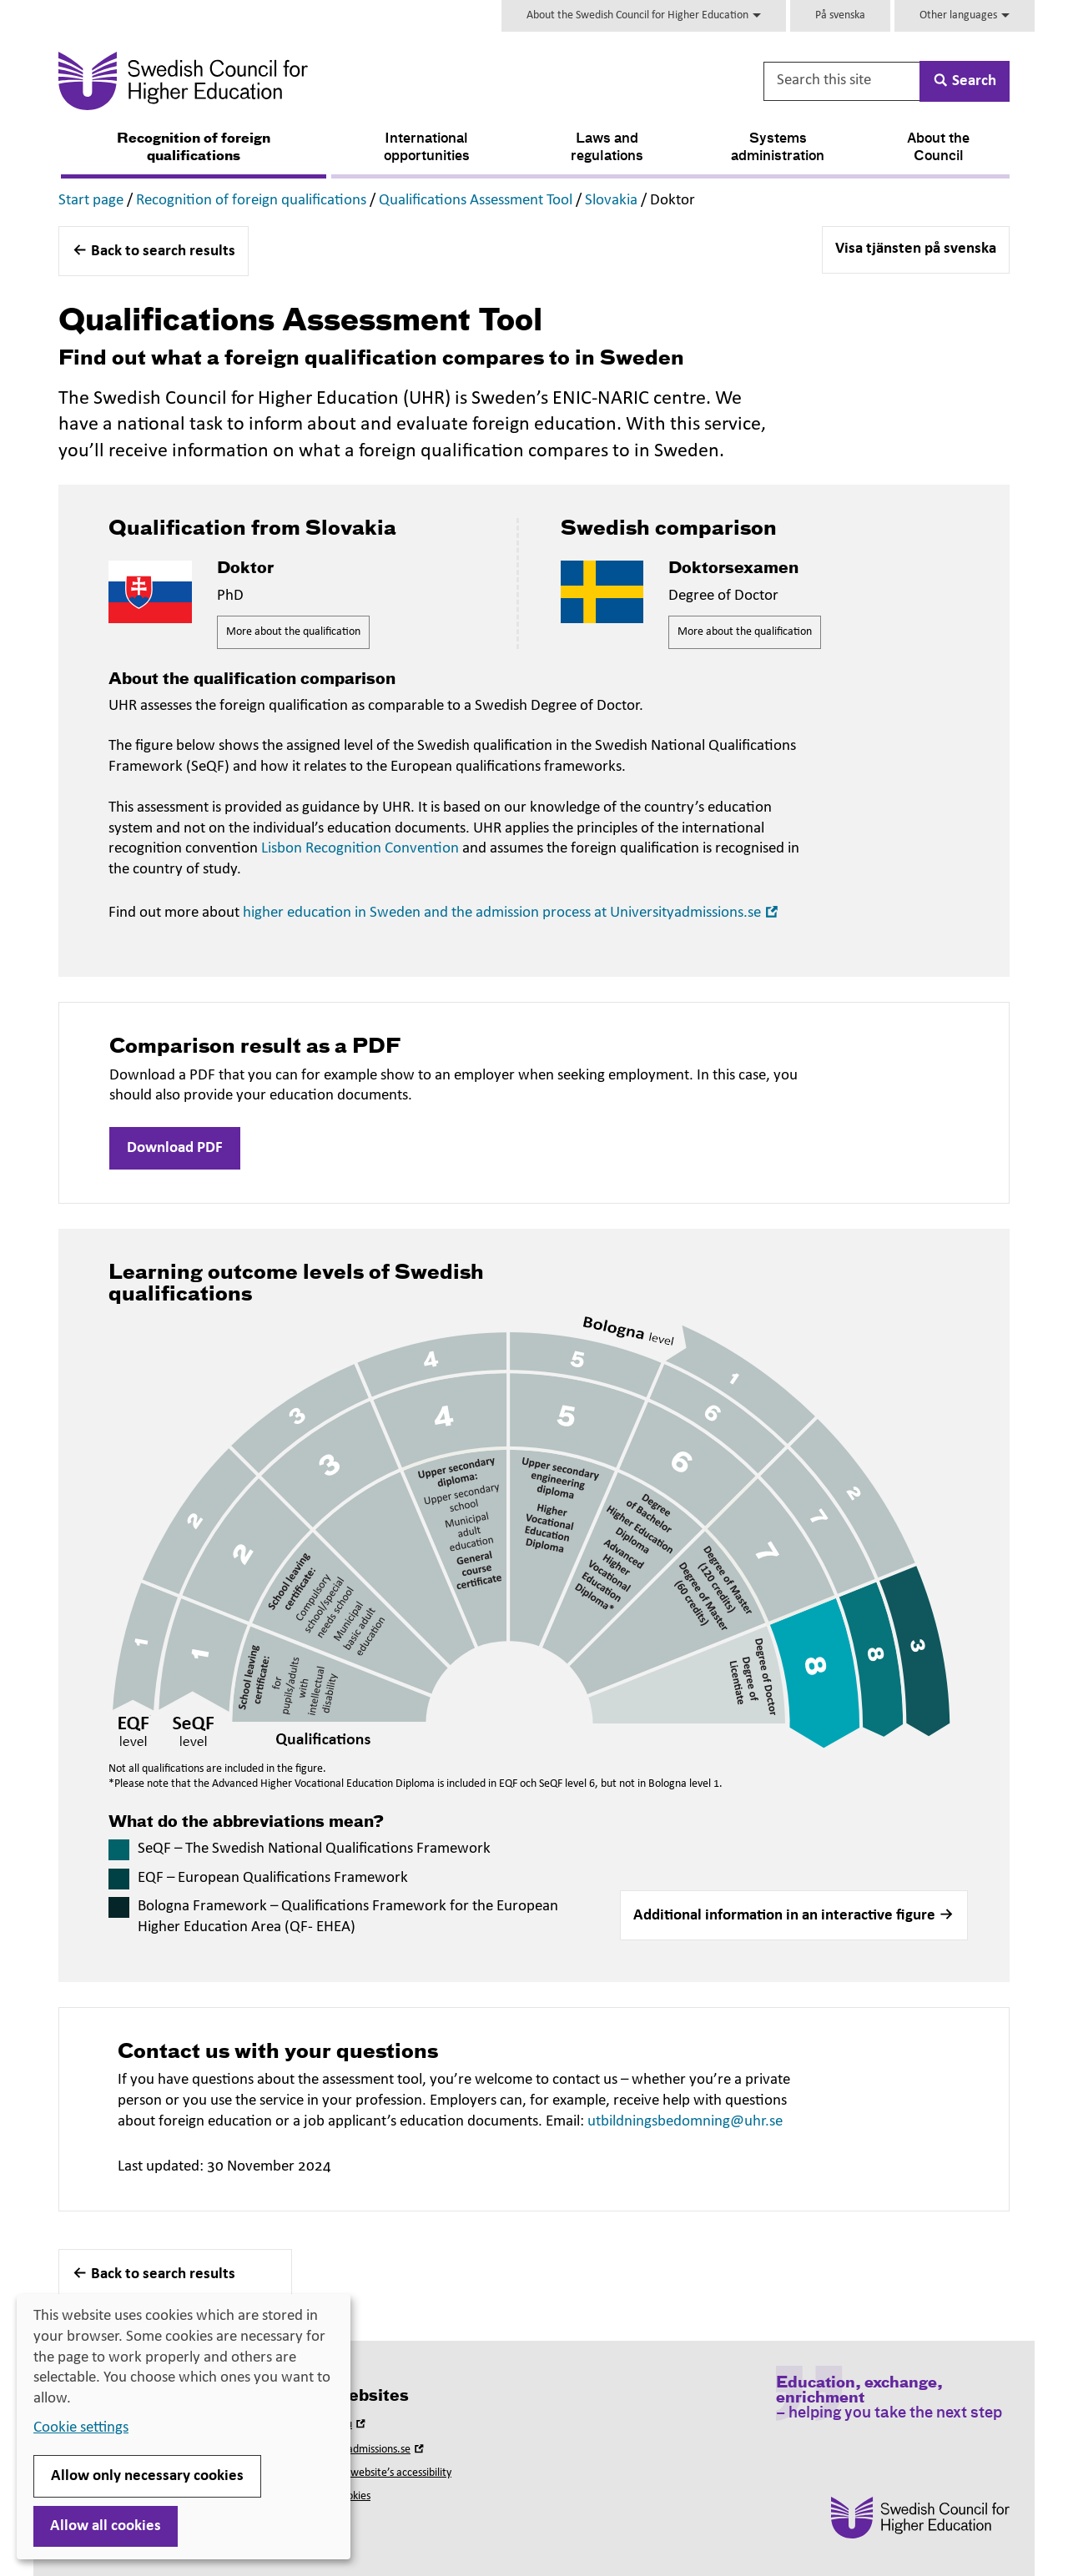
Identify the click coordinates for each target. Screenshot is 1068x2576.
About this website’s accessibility (375, 2473)
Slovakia (611, 201)
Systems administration (777, 148)
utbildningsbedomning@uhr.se (685, 2122)
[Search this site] (842, 81)
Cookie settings (80, 2428)
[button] (794, 1915)
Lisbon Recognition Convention (360, 849)
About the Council (938, 148)
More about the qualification (293, 632)
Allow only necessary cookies (147, 2476)
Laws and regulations (607, 148)
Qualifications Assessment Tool (475, 201)
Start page (90, 201)
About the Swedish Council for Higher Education (643, 15)
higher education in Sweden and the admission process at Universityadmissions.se (512, 913)
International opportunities (427, 148)
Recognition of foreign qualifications (193, 148)
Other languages (964, 15)
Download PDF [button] (175, 1148)
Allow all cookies (105, 2526)
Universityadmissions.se (363, 2449)
